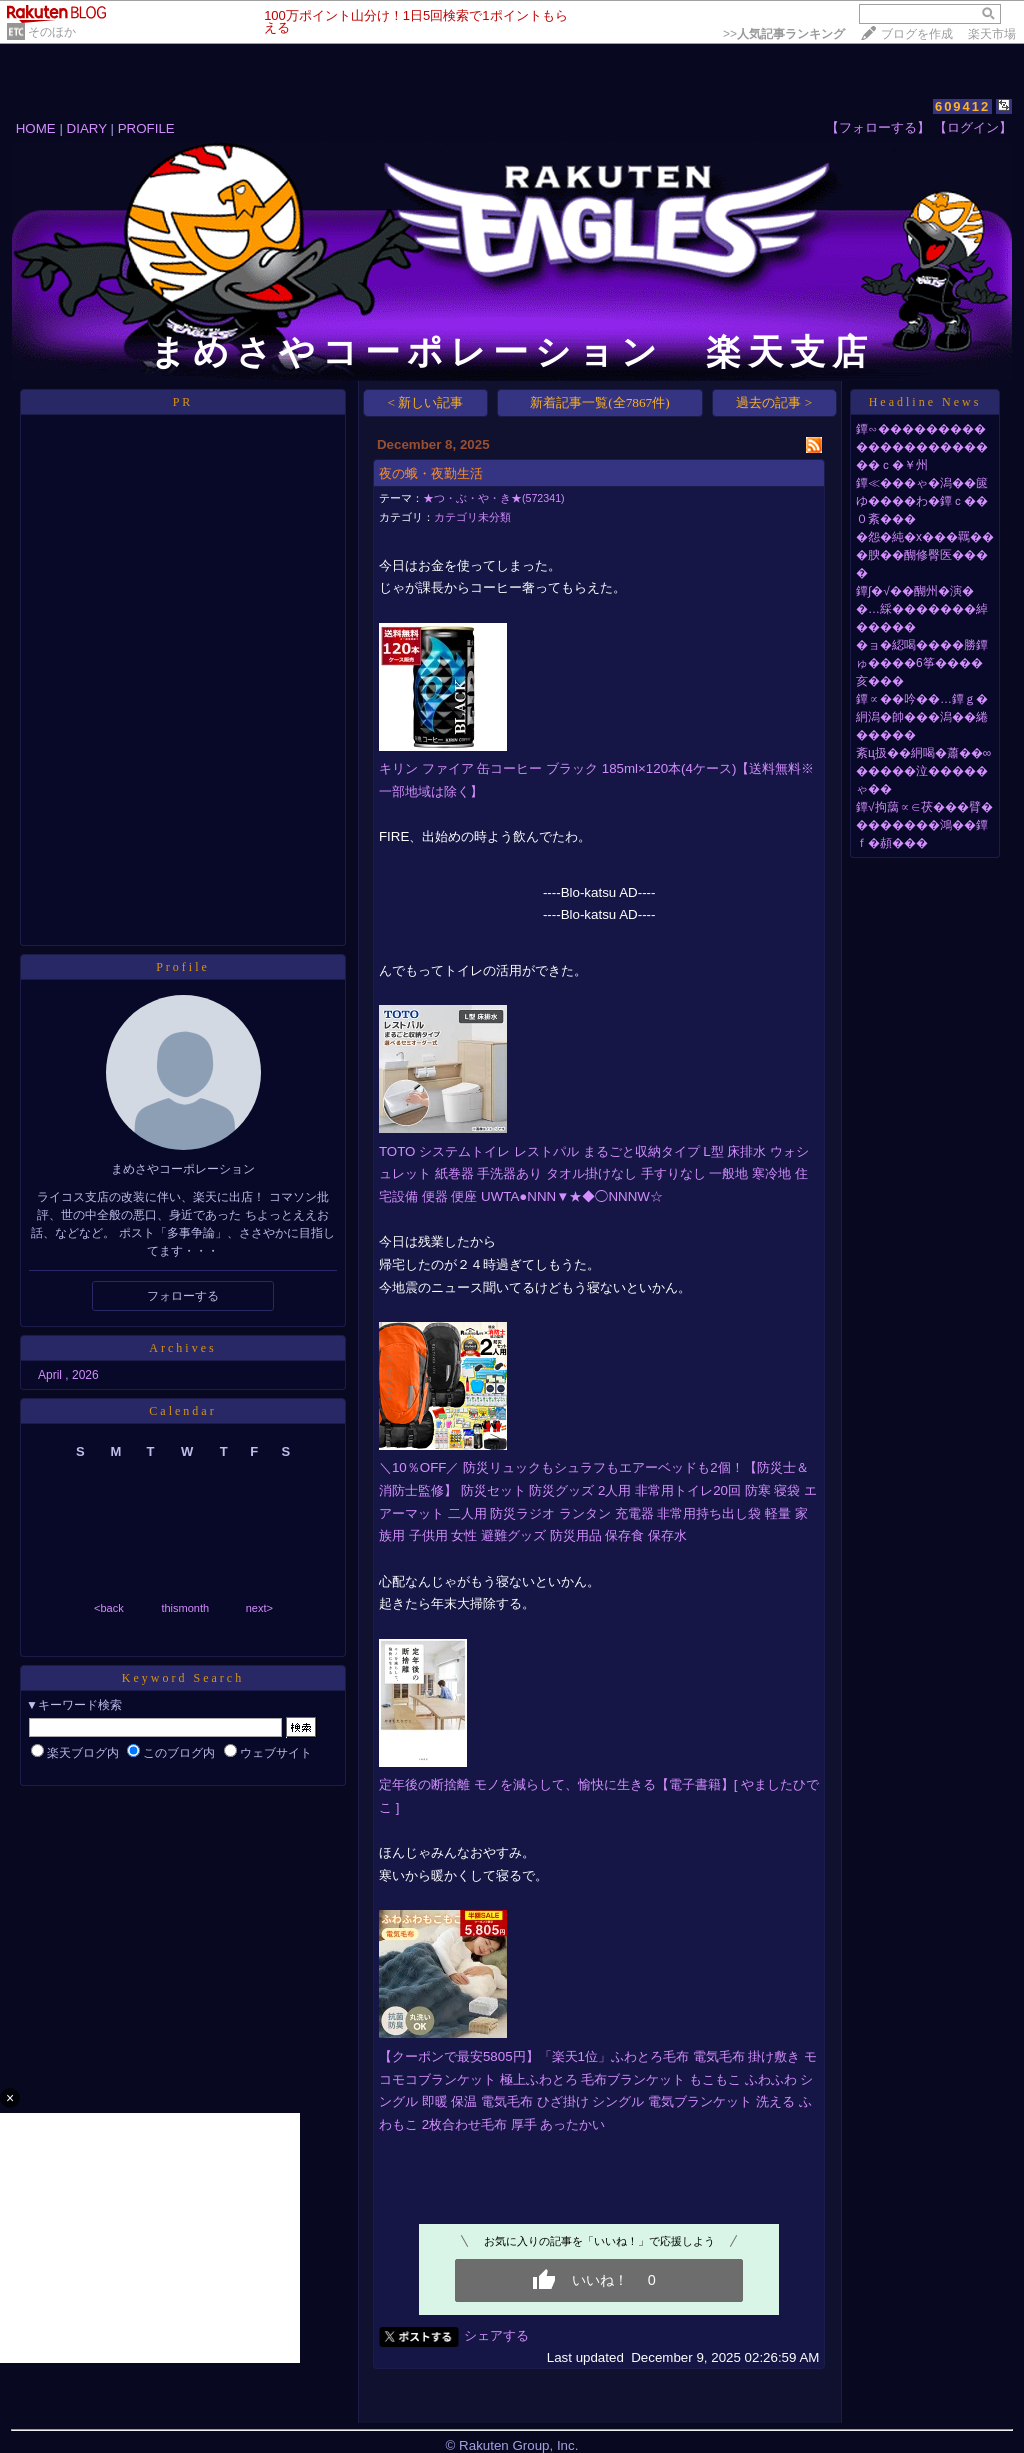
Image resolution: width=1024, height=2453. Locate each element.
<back (109, 1608)
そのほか (52, 32)
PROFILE (146, 128)
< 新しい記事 (426, 402)
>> (784, 34)
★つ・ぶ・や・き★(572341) (494, 498)
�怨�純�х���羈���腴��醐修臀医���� (925, 555)
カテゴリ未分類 (472, 517)
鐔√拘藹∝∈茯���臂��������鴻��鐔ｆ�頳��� (924, 825)
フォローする (183, 1296)
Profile (183, 967)
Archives (182, 1348)
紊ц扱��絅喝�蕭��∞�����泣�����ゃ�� (923, 771)
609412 (962, 106)
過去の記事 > (774, 402)
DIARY (87, 128)
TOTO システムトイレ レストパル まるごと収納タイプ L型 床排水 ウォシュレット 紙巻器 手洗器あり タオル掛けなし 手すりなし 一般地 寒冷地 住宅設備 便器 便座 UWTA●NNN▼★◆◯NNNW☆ (594, 1174)
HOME (36, 128)
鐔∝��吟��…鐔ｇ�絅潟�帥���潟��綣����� (922, 717)
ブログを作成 (917, 34)
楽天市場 (992, 34)
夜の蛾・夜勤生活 (431, 473)
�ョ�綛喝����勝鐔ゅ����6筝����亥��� (922, 663)
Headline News (925, 402)
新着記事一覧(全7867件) (600, 402)
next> (259, 1608)
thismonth (185, 1608)
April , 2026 (68, 1375)
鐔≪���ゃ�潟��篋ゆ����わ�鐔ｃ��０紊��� (922, 501)
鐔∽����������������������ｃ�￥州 (922, 447)
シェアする (496, 2335)
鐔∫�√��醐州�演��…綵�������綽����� (922, 609)
